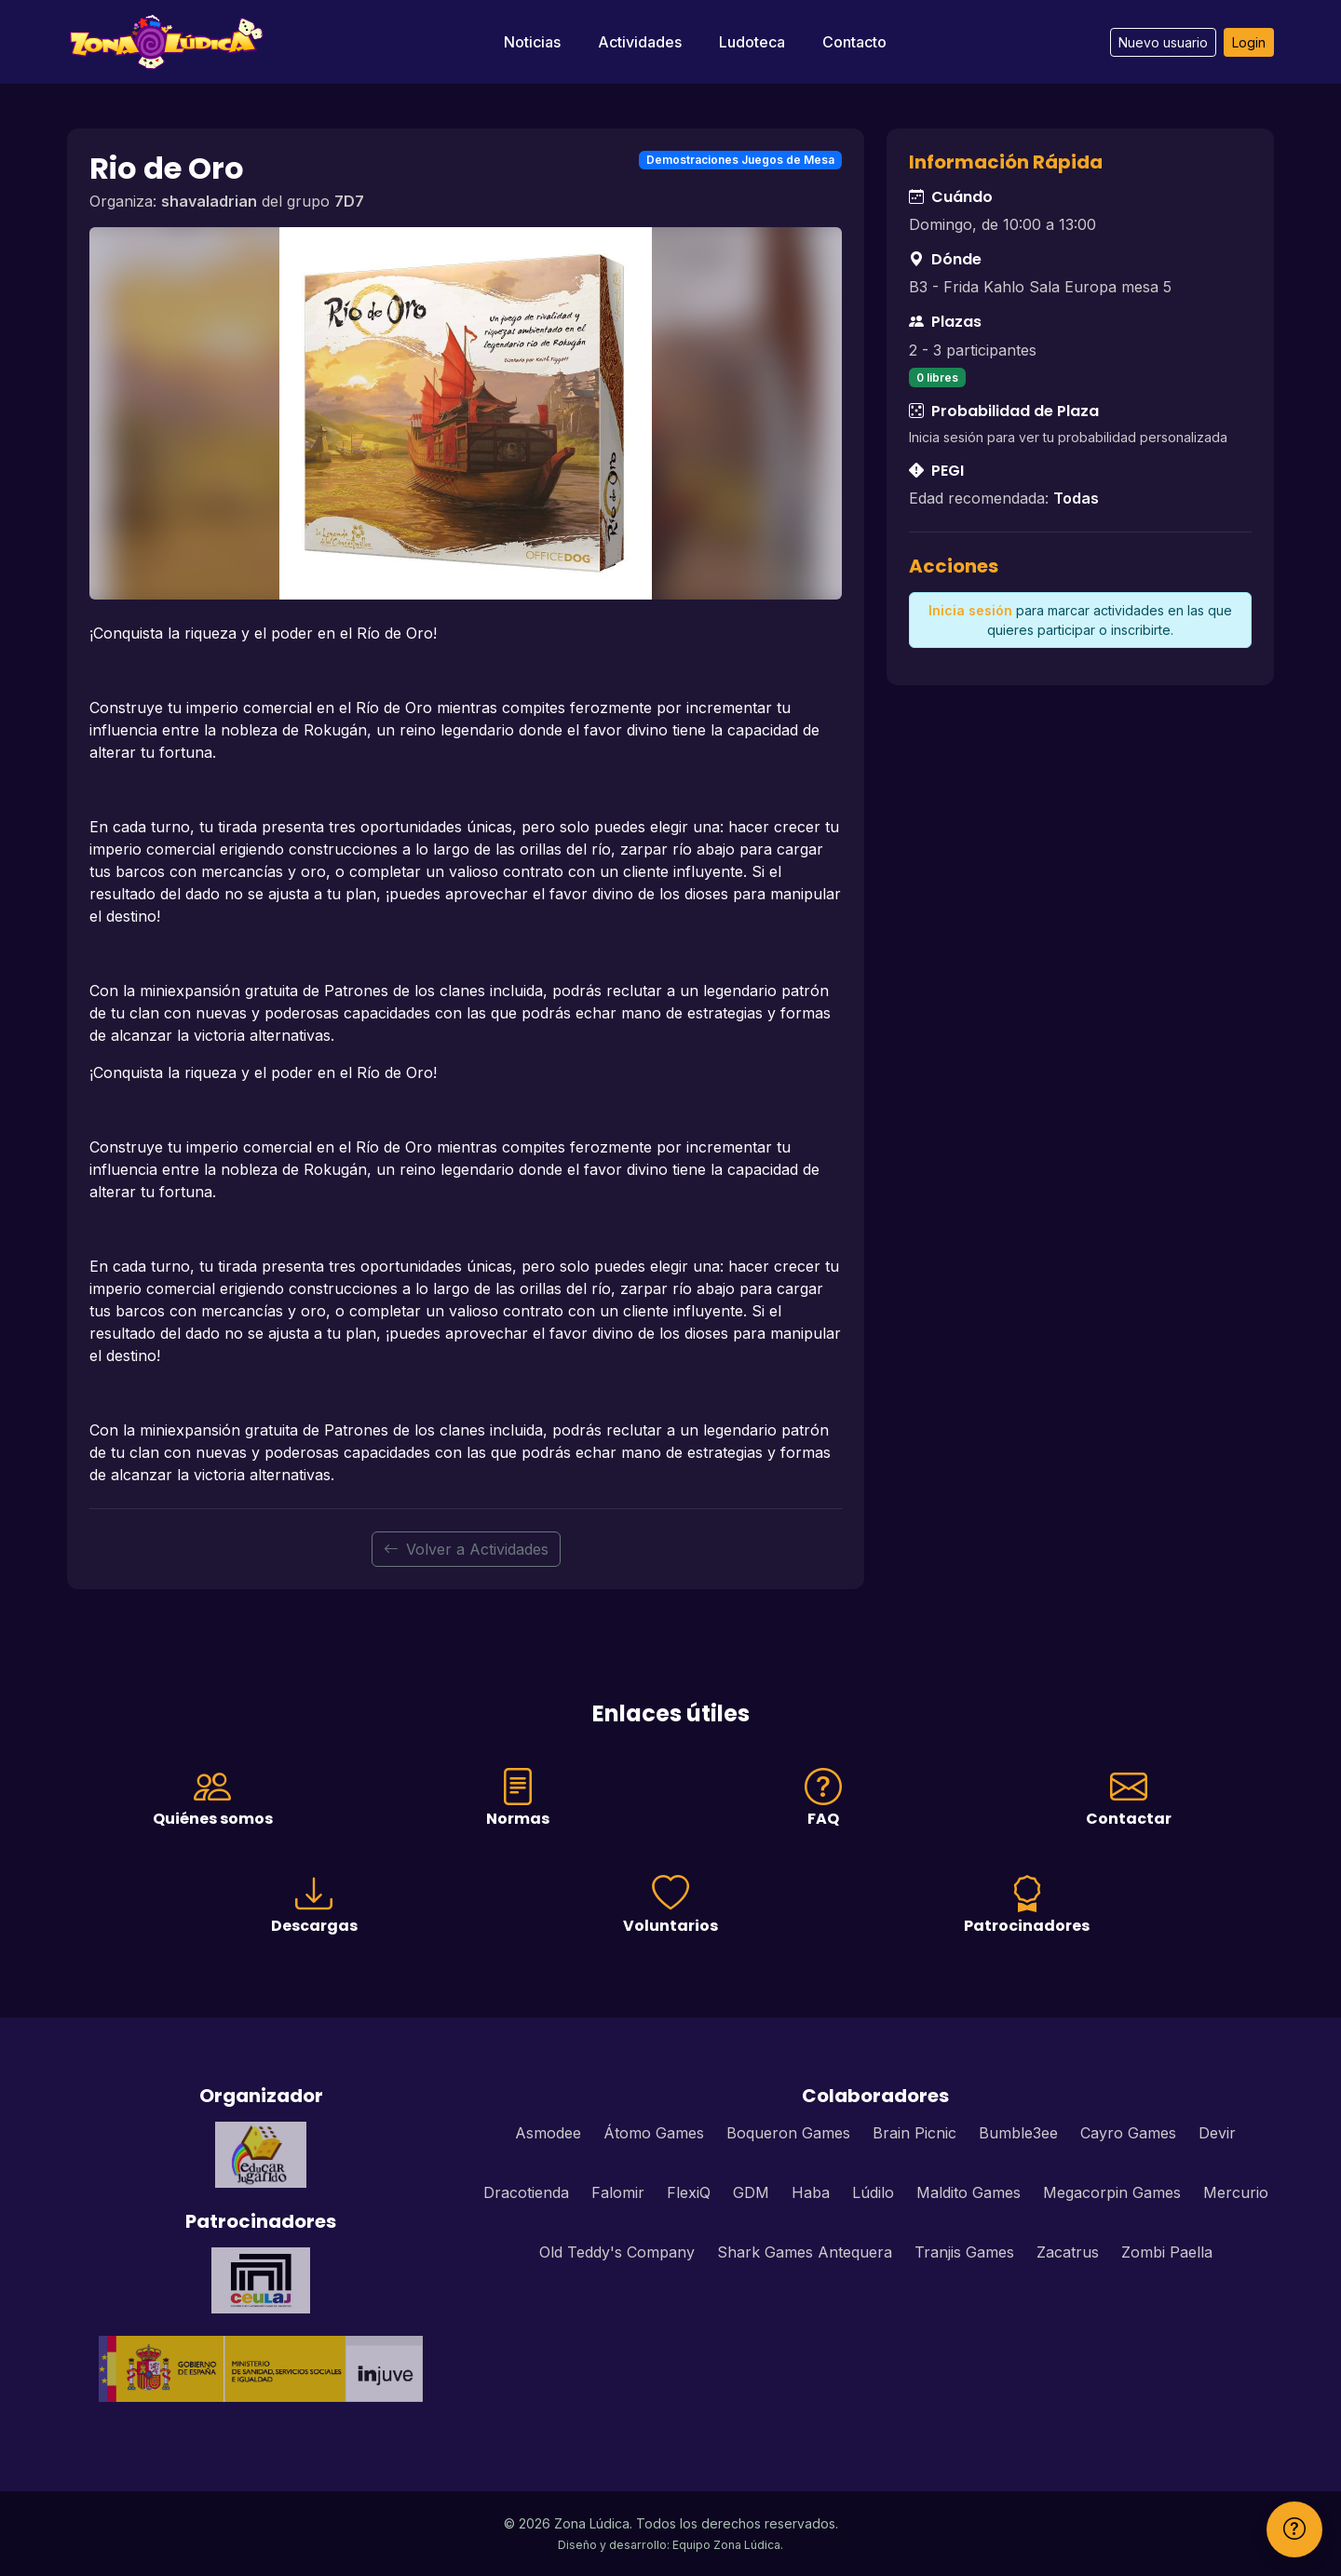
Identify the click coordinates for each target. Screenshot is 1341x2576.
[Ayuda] (1294, 2529)
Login (1249, 42)
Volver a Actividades (466, 1549)
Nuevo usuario (1163, 42)
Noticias (532, 42)
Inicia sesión (970, 610)
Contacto (854, 42)
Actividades (640, 42)
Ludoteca (752, 42)
